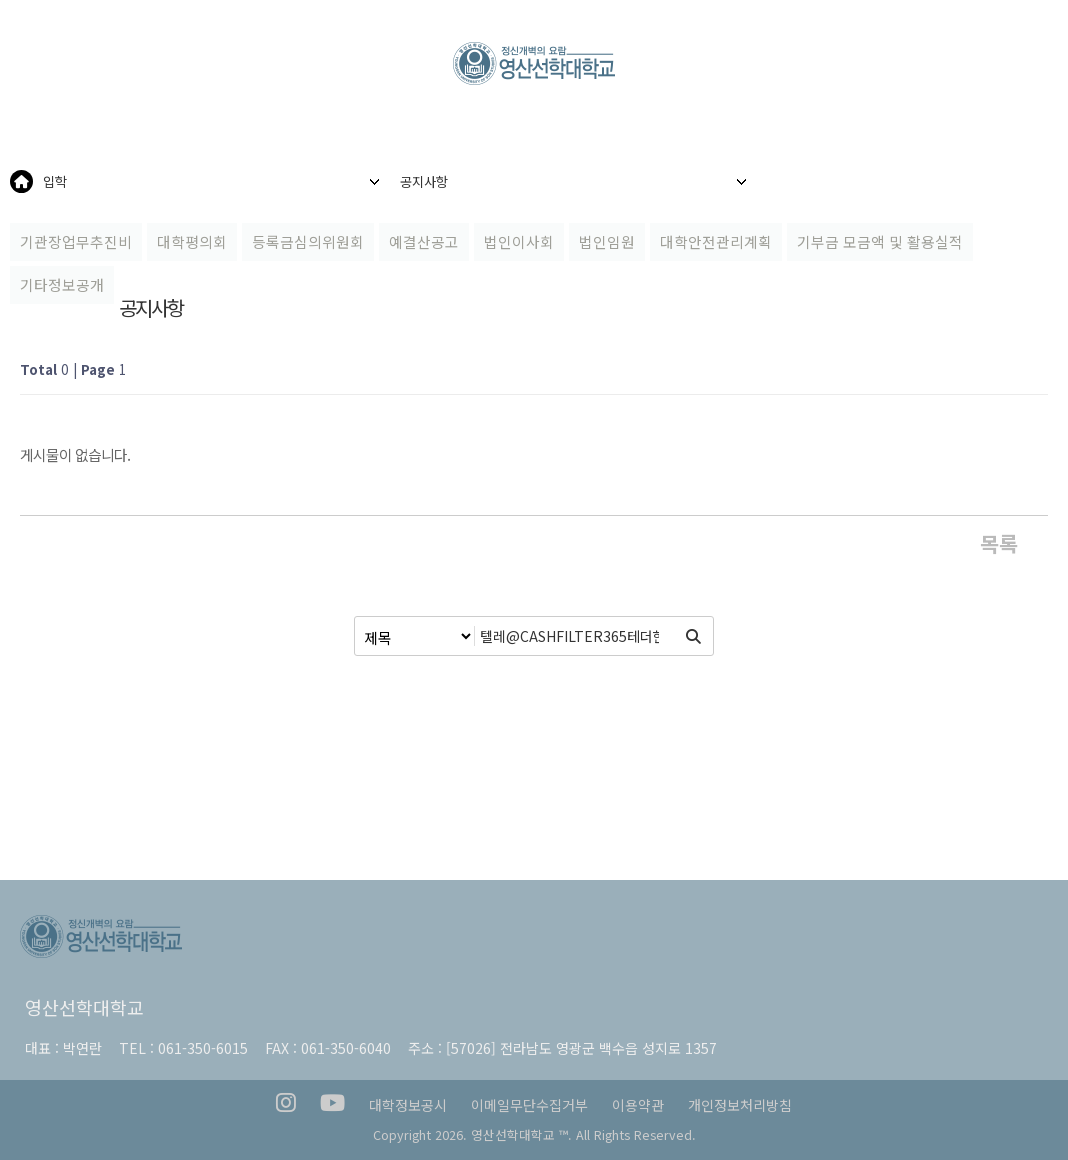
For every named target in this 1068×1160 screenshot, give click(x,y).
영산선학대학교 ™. (521, 1134)
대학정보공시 (408, 1105)
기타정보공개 (62, 284)
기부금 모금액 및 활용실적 (880, 241)
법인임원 (607, 241)
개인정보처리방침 (740, 1105)
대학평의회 (192, 241)
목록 (999, 543)
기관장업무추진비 (76, 241)
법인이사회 (519, 241)
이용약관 (638, 1105)
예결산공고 (424, 241)
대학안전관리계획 (716, 241)
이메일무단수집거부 (529, 1105)
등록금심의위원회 (308, 241)
